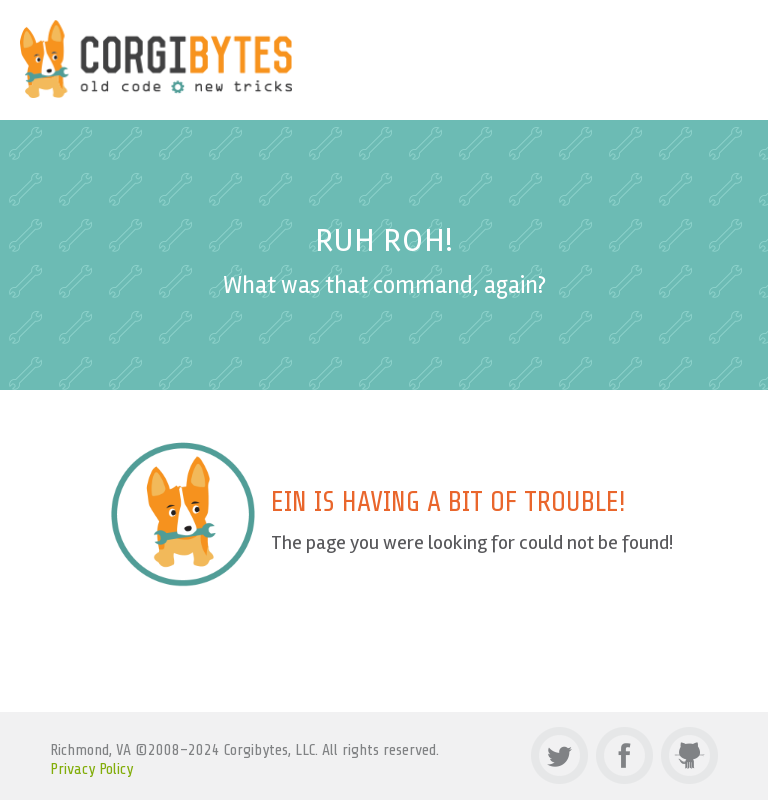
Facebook (624, 755)
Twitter (559, 755)
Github (689, 755)
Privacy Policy (91, 769)
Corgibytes (156, 59)
